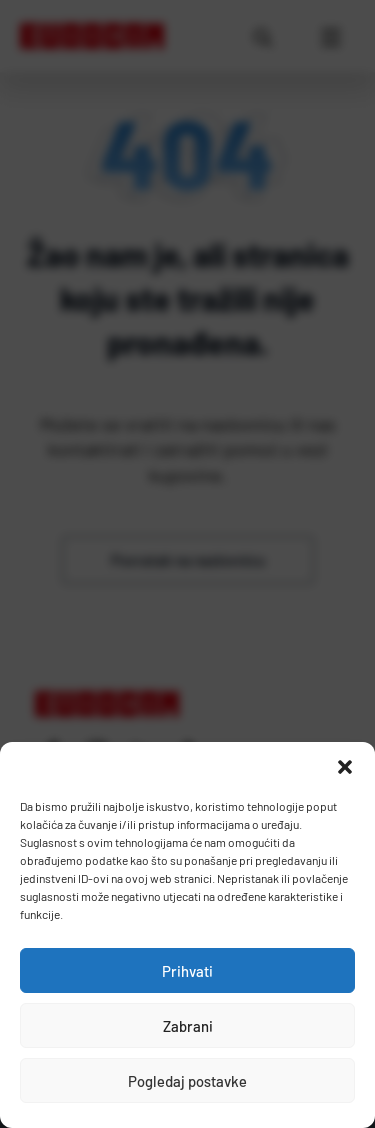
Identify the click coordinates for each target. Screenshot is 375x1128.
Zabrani (188, 1026)
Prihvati (187, 971)
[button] (345, 767)
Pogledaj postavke (187, 1081)
